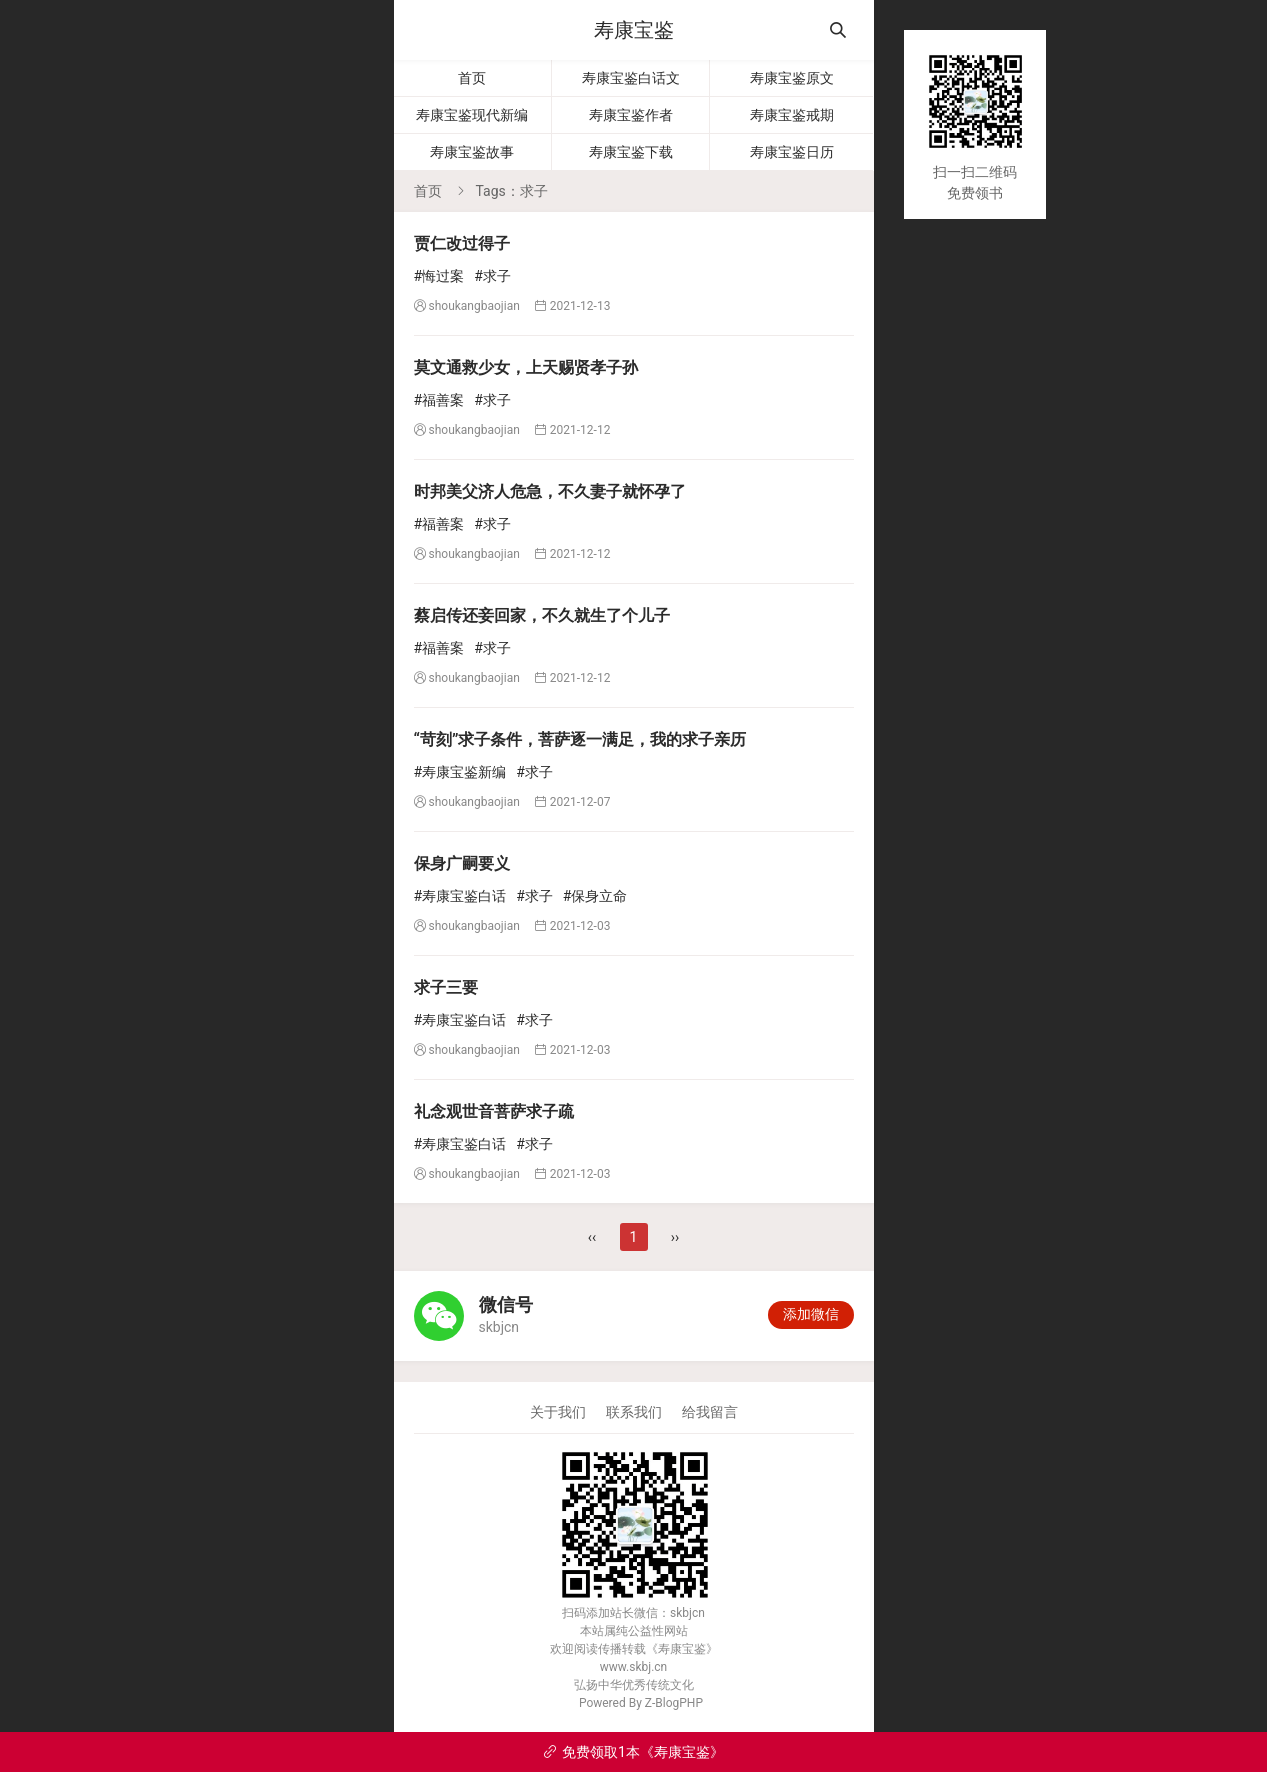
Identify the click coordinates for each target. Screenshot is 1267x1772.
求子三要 (446, 987)
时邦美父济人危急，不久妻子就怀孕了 (550, 491)
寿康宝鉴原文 (792, 78)
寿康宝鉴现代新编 (472, 115)
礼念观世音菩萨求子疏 (494, 1111)
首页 (472, 78)
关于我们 (558, 1412)
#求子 (492, 276)
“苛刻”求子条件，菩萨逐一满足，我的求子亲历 (580, 739)
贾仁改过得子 (462, 243)
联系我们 (634, 1412)
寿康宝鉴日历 (792, 152)
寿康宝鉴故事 (472, 152)
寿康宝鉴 (634, 30)
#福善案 (439, 400)
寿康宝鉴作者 (631, 115)
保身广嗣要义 (462, 863)
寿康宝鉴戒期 (792, 115)
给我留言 (710, 1412)
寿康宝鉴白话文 (631, 78)
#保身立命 (595, 896)
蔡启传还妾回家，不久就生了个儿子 (542, 615)
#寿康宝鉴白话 (460, 896)
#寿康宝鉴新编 (460, 772)
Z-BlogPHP (674, 1703)
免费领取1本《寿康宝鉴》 (633, 1752)
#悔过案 (439, 276)
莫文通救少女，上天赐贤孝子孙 (526, 367)
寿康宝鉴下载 (631, 152)
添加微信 (811, 1314)
